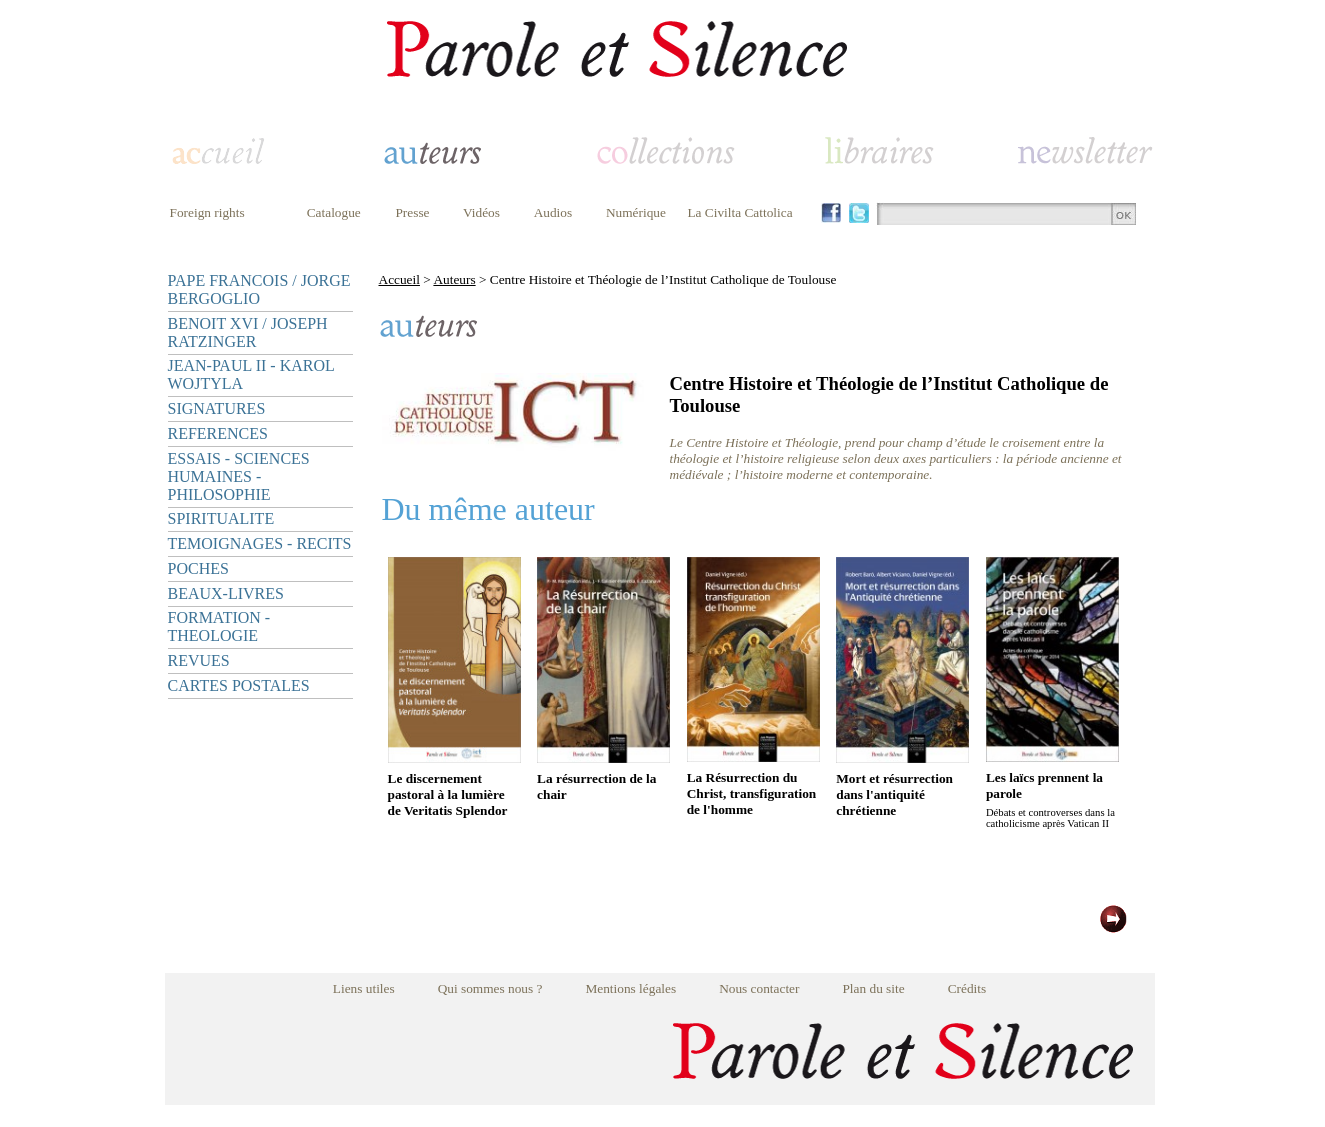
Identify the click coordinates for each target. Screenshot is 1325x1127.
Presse (412, 212)
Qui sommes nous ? (490, 988)
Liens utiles (364, 988)
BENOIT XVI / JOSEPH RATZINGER (248, 332)
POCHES (198, 568)
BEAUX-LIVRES (226, 593)
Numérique (636, 212)
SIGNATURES (217, 408)
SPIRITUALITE (221, 518)
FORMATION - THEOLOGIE (219, 626)
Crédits (967, 988)
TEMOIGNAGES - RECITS (260, 543)
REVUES (199, 660)
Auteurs (454, 279)
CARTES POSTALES (239, 685)
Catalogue (334, 212)
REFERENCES (218, 433)
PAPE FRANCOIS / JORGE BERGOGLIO (259, 289)
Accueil (399, 279)
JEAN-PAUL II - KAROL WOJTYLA (251, 374)
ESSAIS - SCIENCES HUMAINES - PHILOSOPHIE (239, 476)
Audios (553, 212)
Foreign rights (207, 212)
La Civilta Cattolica (739, 212)
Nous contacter (759, 988)
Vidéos (481, 212)
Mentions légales (630, 988)
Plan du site (873, 988)
